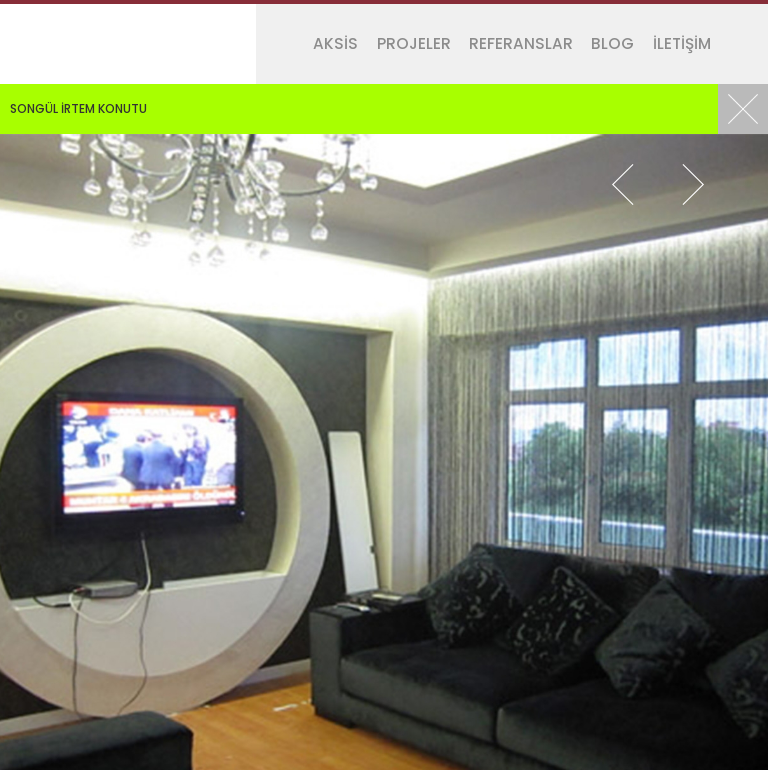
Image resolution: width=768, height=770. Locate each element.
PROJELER (414, 43)
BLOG (612, 43)
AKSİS (335, 43)
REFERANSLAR (521, 43)
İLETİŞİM (682, 43)
